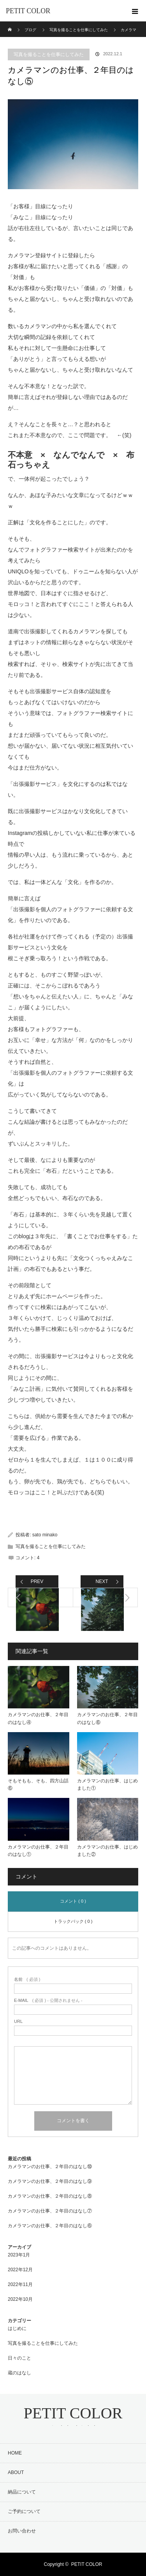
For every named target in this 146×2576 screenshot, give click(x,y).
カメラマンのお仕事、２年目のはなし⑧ (50, 2196)
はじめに (17, 2328)
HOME (15, 2453)
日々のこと (19, 2358)
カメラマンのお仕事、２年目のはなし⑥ (107, 1718)
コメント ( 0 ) (73, 1901)
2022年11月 (20, 2284)
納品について (22, 2492)
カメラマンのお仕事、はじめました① (107, 1784)
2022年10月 (20, 2299)
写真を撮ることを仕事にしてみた (49, 54)
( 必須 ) (27, 1979)
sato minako (45, 1535)
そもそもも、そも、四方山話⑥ (38, 1784)
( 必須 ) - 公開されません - (48, 2000)
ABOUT (16, 2472)
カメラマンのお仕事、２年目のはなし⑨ (50, 2181)
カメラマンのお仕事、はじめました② (107, 1850)
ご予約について (24, 2511)
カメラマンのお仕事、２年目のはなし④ (38, 1718)
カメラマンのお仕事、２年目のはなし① (38, 1850)
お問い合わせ (22, 2531)
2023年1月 (19, 2255)
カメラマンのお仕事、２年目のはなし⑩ (50, 2166)
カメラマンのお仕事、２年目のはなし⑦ (50, 2211)
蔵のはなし (19, 2373)
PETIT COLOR (28, 11)
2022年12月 (20, 2269)
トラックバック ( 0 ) (73, 1921)
